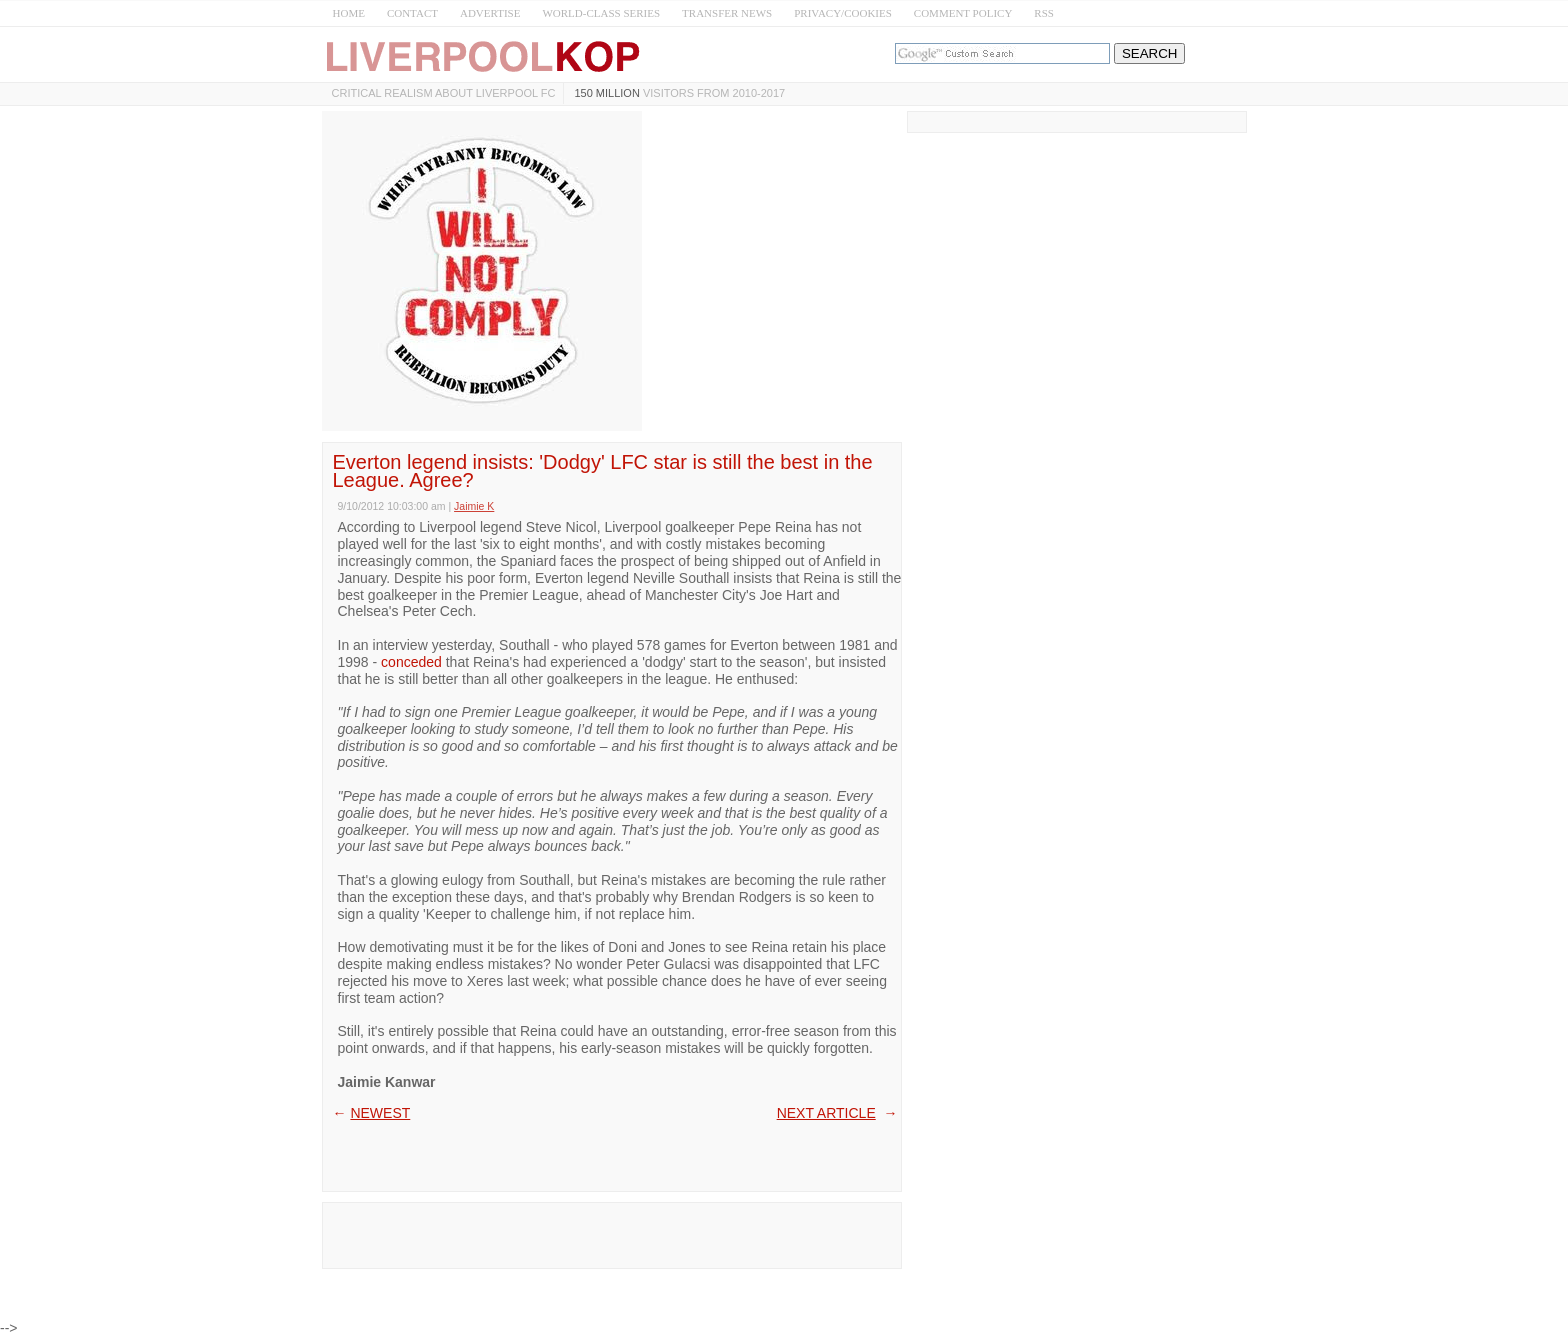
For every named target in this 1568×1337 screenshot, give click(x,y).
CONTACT (412, 13)
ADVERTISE (490, 13)
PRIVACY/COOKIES (843, 13)
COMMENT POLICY (963, 13)
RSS (1044, 13)
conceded (411, 662)
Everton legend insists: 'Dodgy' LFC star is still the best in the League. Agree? (603, 471)
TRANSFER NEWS (727, 13)
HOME (349, 13)
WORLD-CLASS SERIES (601, 13)
